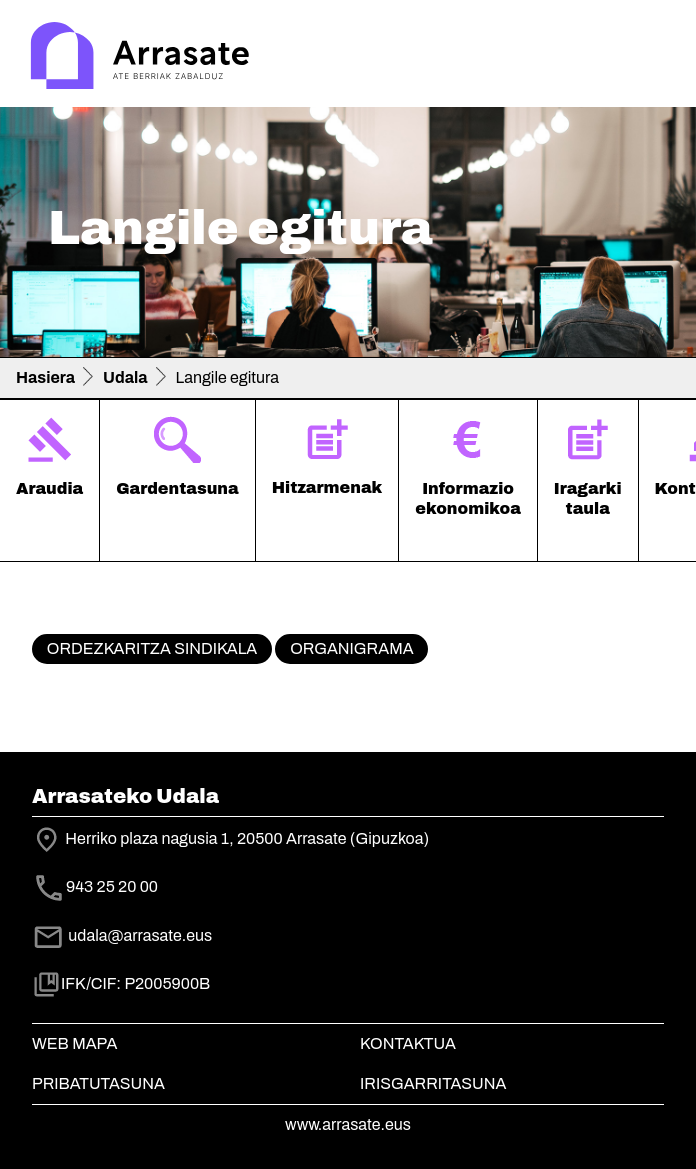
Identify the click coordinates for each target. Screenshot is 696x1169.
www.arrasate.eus (348, 1124)
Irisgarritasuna (433, 1083)
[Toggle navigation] (652, 58)
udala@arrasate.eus (122, 935)
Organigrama (351, 648)
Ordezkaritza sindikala (152, 648)
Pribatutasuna (98, 1083)
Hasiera (45, 377)
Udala (125, 377)
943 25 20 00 (112, 886)
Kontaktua (408, 1043)
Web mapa (74, 1043)
